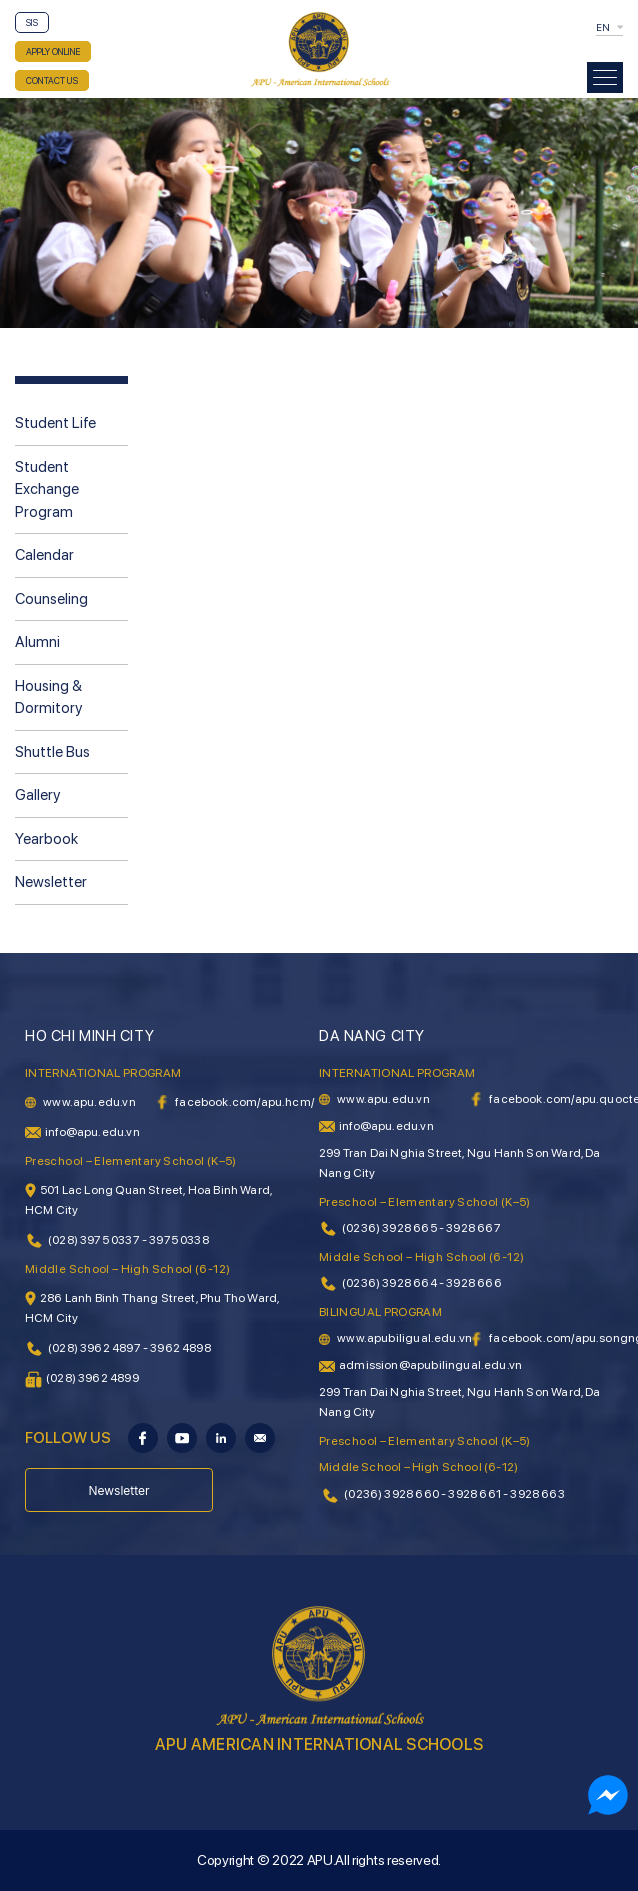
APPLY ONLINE (53, 51)
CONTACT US (52, 80)
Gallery (37, 795)
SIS (32, 22)
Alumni (37, 642)
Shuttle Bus (52, 752)
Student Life (55, 423)
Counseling (51, 599)
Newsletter (51, 882)
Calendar (44, 555)
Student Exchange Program (47, 489)
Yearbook (46, 839)
